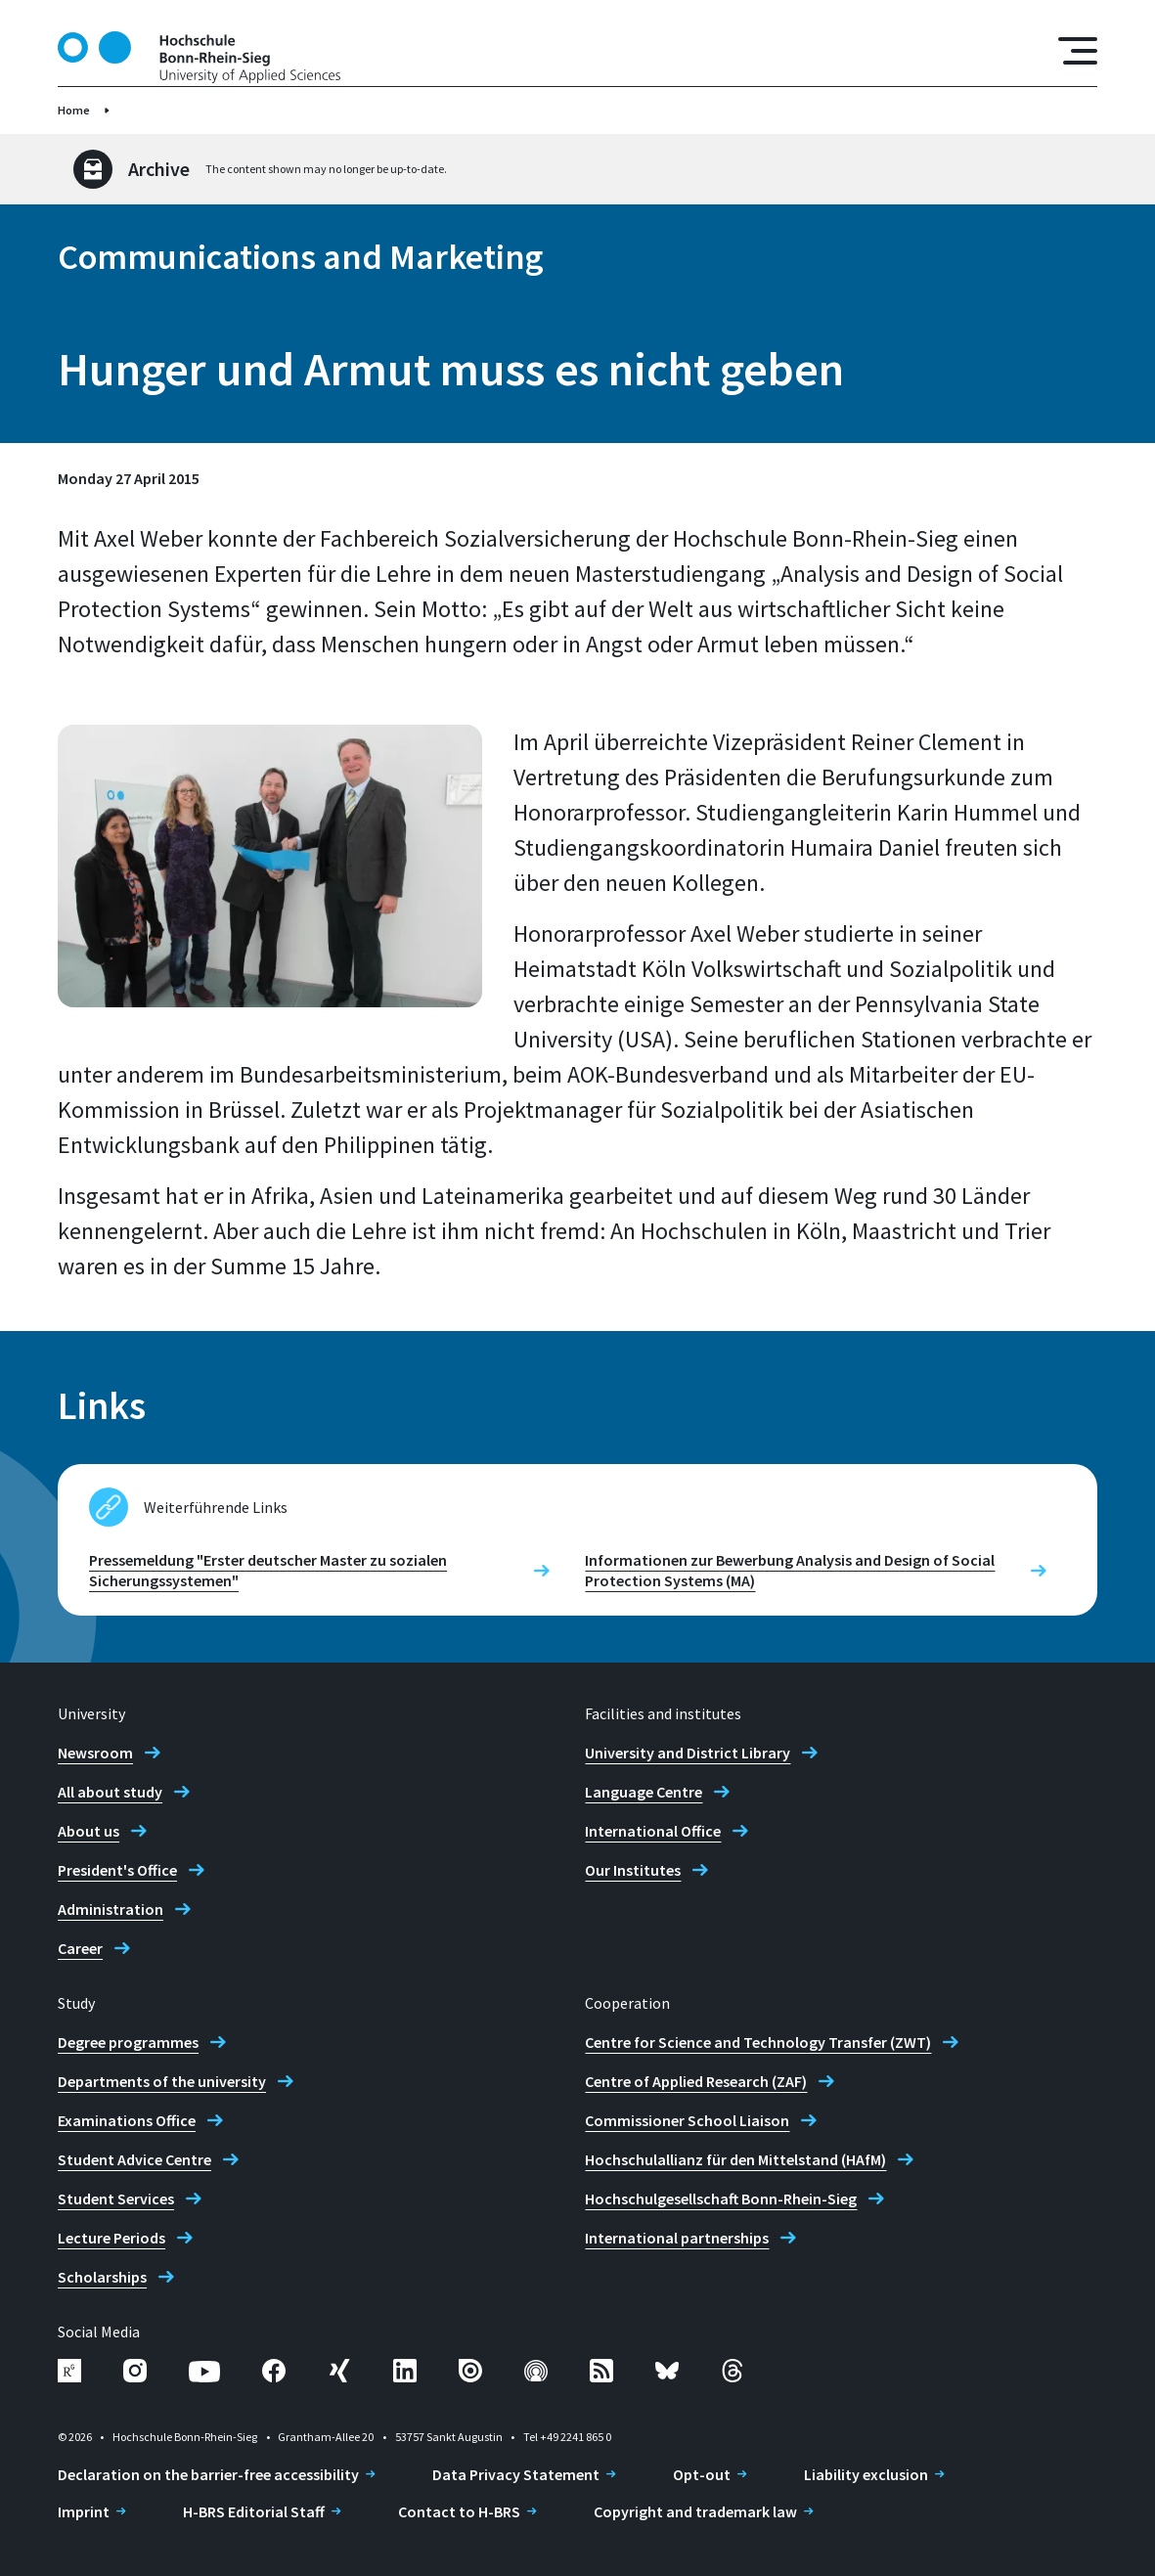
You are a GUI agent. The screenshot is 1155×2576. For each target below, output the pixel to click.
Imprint (84, 2511)
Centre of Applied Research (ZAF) (696, 2081)
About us (88, 1831)
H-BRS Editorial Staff (254, 2511)
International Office (653, 1831)
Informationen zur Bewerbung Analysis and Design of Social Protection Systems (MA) (790, 1570)
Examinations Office (127, 2120)
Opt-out (702, 2474)
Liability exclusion (866, 2474)
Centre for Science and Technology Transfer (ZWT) (758, 2042)
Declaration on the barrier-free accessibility (208, 2474)
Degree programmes (128, 2042)
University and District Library (687, 1752)
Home (74, 110)
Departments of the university (162, 2081)
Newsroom (95, 1752)
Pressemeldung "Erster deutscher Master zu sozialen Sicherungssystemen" (268, 1570)
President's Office (117, 1870)
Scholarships (102, 2277)
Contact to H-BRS (459, 2511)
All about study (110, 1791)
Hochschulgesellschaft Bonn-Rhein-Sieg (721, 2198)
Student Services (116, 2198)
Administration (110, 1909)
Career (80, 1948)
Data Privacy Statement (516, 2474)
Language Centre (643, 1791)
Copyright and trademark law (695, 2511)
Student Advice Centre (134, 2159)
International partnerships (677, 2237)
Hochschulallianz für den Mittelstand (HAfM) (735, 2159)
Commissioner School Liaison (687, 2120)
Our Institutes (633, 1870)
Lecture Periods (111, 2237)
